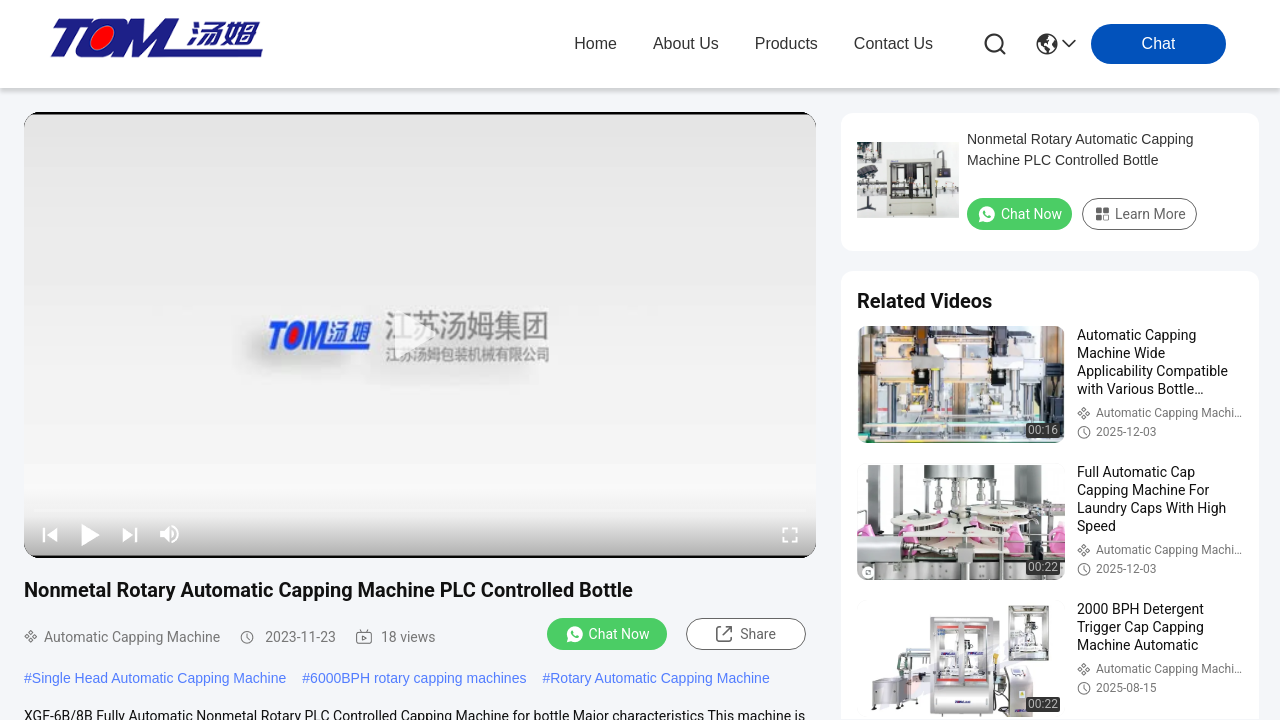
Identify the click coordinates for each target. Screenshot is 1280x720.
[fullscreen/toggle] (790, 534)
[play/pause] (90, 534)
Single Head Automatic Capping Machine (159, 678)
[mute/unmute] (170, 534)
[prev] (50, 534)
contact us (893, 43)
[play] (420, 335)
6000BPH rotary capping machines (418, 678)
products (786, 43)
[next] (130, 534)
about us (686, 43)
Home (595, 43)
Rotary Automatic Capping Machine (659, 678)
